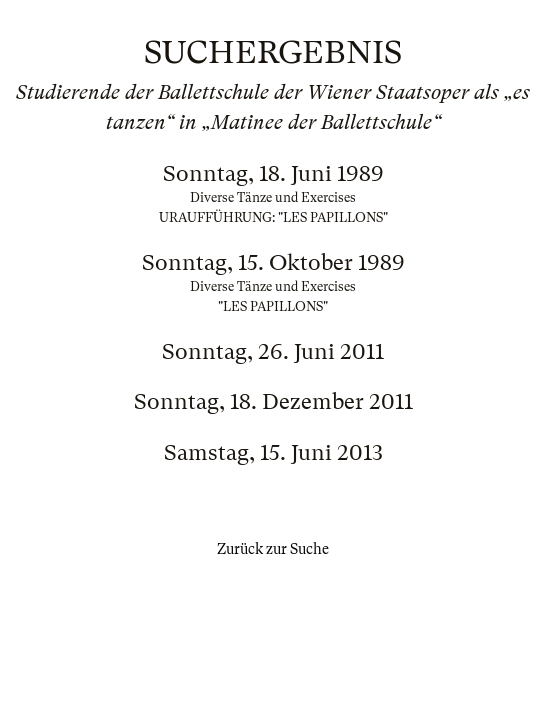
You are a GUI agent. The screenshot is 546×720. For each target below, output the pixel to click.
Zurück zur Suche (273, 549)
